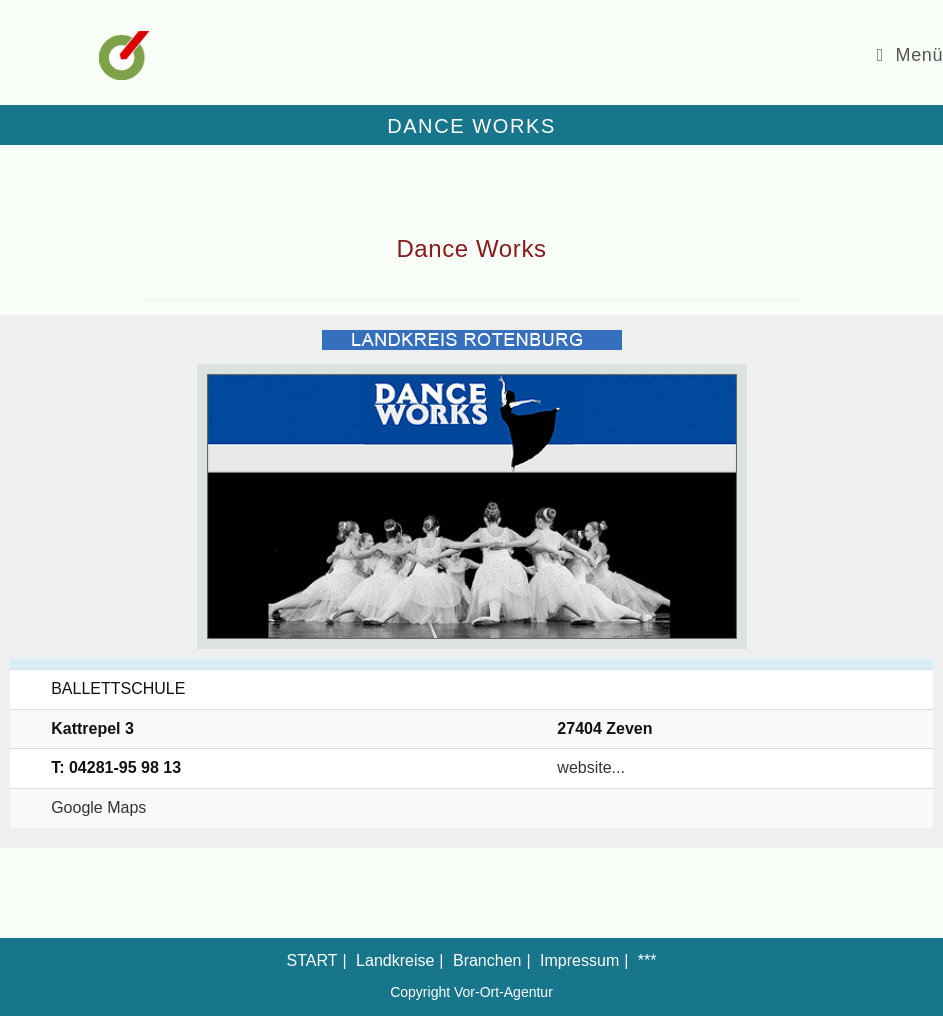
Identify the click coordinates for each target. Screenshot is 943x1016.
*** (647, 960)
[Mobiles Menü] (910, 55)
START (312, 960)
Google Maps (98, 807)
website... (591, 767)
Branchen (487, 960)
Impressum (579, 960)
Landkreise (395, 960)
